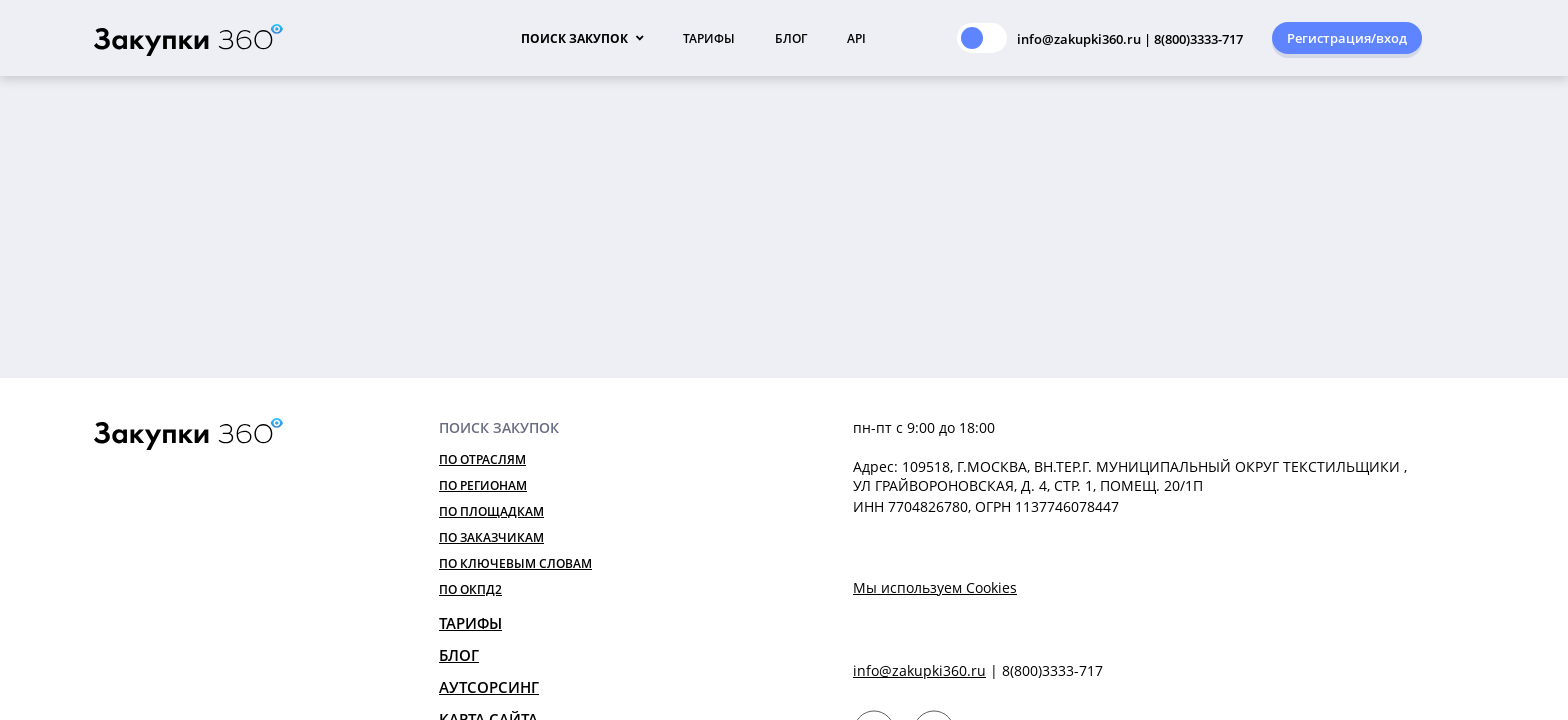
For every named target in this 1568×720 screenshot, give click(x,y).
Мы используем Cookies (935, 587)
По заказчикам (491, 537)
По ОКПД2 (470, 589)
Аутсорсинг (489, 687)
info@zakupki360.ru (919, 670)
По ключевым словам (515, 563)
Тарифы (709, 38)
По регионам (483, 485)
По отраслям (482, 459)
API (856, 38)
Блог (791, 38)
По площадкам (491, 511)
